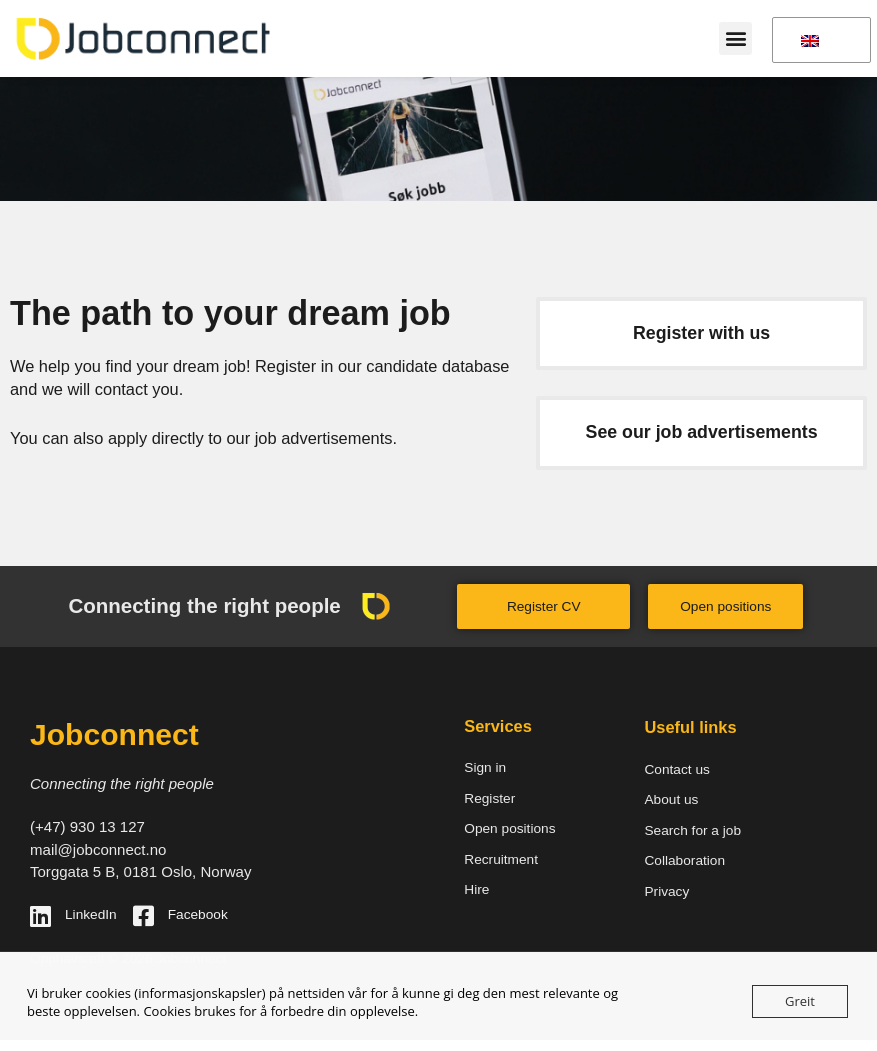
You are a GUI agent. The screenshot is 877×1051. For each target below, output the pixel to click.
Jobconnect (114, 734)
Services (498, 726)
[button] (735, 38)
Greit (800, 1001)
